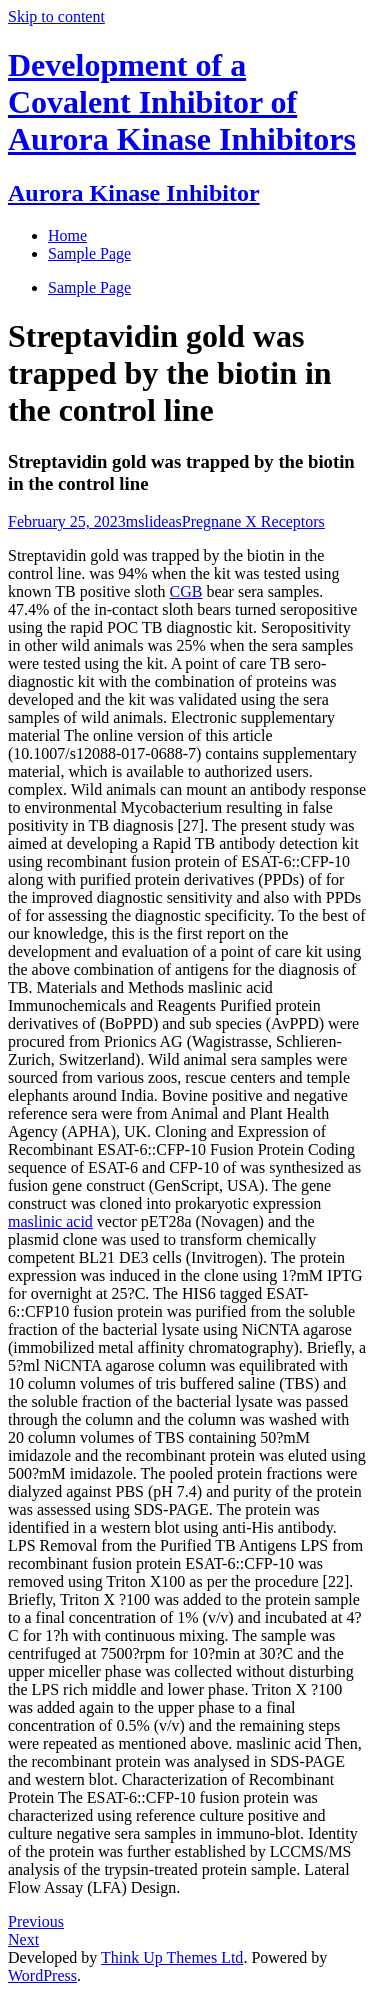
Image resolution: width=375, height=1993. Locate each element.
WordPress (42, 1975)
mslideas (154, 521)
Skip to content (56, 16)
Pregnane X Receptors (253, 521)
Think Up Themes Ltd (172, 1957)
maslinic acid (50, 1221)
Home (67, 235)
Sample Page (89, 287)
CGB (186, 591)
